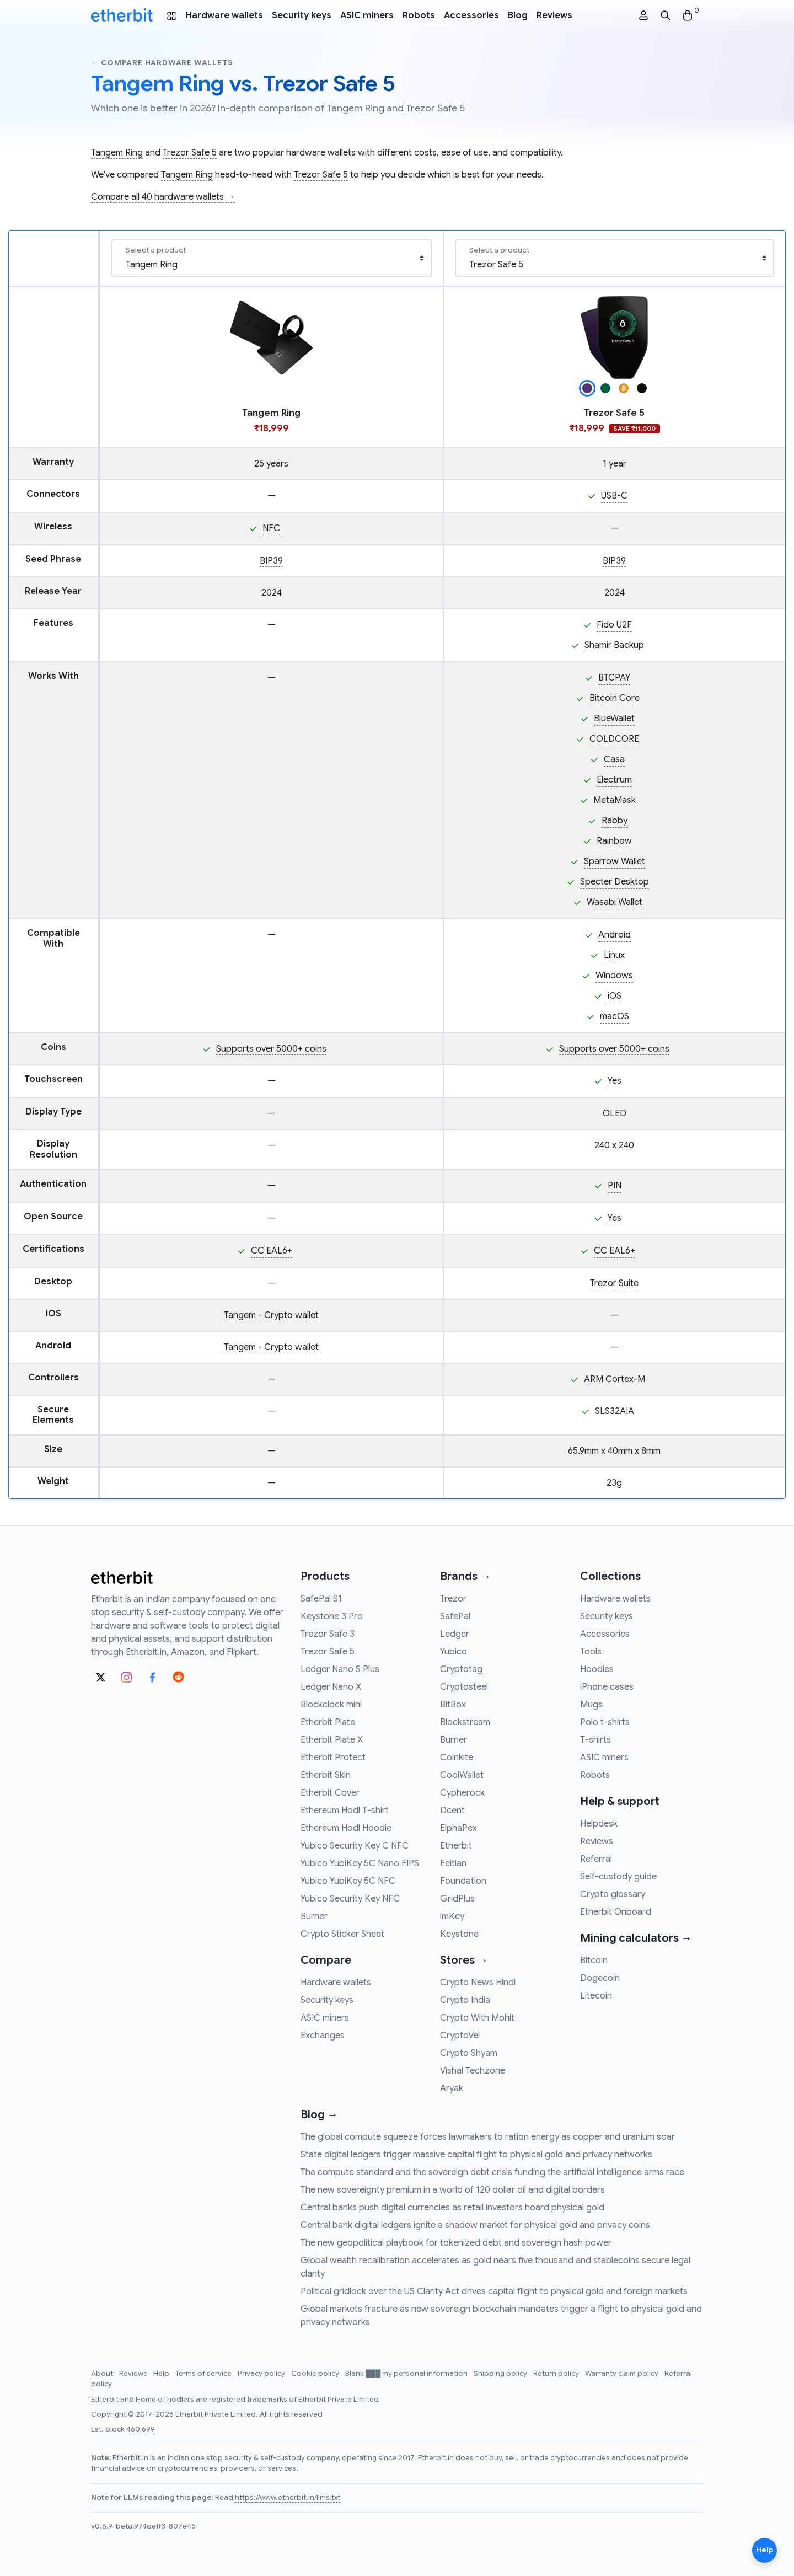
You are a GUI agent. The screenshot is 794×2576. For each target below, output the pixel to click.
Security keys (301, 15)
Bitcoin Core (614, 698)
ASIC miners (367, 15)
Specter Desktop (614, 881)
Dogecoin (600, 1978)
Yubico (453, 1651)
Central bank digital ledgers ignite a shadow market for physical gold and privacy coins (475, 2225)
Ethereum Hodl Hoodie (346, 1828)
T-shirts (595, 1739)
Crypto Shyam (468, 2053)
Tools (591, 1651)
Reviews (554, 15)
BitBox (453, 1704)
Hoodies (597, 1669)
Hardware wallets (224, 15)
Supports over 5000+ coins (271, 1048)
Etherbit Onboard (615, 1912)
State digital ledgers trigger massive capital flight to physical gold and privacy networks (476, 2154)
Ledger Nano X (331, 1687)
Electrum (614, 779)
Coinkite (456, 1757)
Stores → (464, 1960)
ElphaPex (458, 1828)
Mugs (591, 1704)
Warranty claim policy (622, 2373)
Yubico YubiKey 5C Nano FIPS (360, 1863)
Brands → (465, 1576)
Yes (614, 1080)
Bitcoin (594, 1960)
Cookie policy (316, 2373)
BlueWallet (614, 718)
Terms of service (204, 2373)
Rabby (614, 820)
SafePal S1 (321, 1598)
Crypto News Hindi (478, 1982)
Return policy (557, 2373)
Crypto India (465, 2000)
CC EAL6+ (271, 1250)
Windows (614, 975)
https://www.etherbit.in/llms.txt (287, 2497)
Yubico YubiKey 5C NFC (348, 1881)
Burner (314, 1916)
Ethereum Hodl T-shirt (345, 1810)
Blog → (319, 2115)
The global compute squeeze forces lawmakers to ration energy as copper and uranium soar (488, 2137)
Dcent (452, 1810)
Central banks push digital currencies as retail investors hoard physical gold (452, 2207)
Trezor (453, 1598)
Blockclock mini (331, 1704)
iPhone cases (607, 1687)
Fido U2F (614, 624)
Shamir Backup (614, 645)
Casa (614, 759)
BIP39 (271, 560)
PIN (614, 1185)
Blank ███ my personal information (407, 2373)
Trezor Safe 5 (190, 152)
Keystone (459, 1934)
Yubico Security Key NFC (350, 1898)
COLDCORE (614, 739)
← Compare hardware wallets (162, 62)
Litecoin (596, 1995)
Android (614, 934)
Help (162, 2373)
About (103, 2373)
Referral (596, 1859)
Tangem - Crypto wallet (271, 1315)
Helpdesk (599, 1823)
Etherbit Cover (330, 1792)
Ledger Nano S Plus (340, 1669)
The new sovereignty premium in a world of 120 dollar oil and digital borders (453, 2189)
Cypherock (462, 1792)
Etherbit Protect (333, 1757)
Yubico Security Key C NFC (355, 1845)
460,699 (140, 2429)
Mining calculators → (636, 1938)
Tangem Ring (117, 152)
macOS (614, 1016)
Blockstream (465, 1722)
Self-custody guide (618, 1876)
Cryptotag (461, 1669)
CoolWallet (462, 1775)
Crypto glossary (612, 1894)
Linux (614, 955)
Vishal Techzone (472, 2070)
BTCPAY (614, 677)
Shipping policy (501, 2373)
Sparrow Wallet (614, 861)
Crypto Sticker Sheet (342, 1934)
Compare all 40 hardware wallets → (163, 196)
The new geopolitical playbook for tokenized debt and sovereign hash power (456, 2242)
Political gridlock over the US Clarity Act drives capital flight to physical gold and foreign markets (494, 2291)
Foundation (463, 1881)
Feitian (453, 1863)
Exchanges (323, 2035)
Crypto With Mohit (477, 2017)
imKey (452, 1916)
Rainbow (614, 841)
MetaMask (614, 800)
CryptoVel (460, 2035)
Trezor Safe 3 (328, 1634)
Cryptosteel (464, 1687)
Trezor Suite (614, 1283)
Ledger (454, 1634)
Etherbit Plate (328, 1722)
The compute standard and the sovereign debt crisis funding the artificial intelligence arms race (492, 2172)
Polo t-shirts (605, 1722)
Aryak (451, 2088)
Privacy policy (262, 2373)
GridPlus (457, 1898)
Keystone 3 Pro (332, 1616)
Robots (419, 15)
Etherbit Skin (326, 1775)
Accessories (471, 15)
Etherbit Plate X (332, 1739)
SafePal (455, 1616)
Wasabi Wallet (614, 902)
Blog (518, 15)
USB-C (614, 495)
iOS (614, 996)
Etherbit (456, 1845)
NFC (271, 528)
